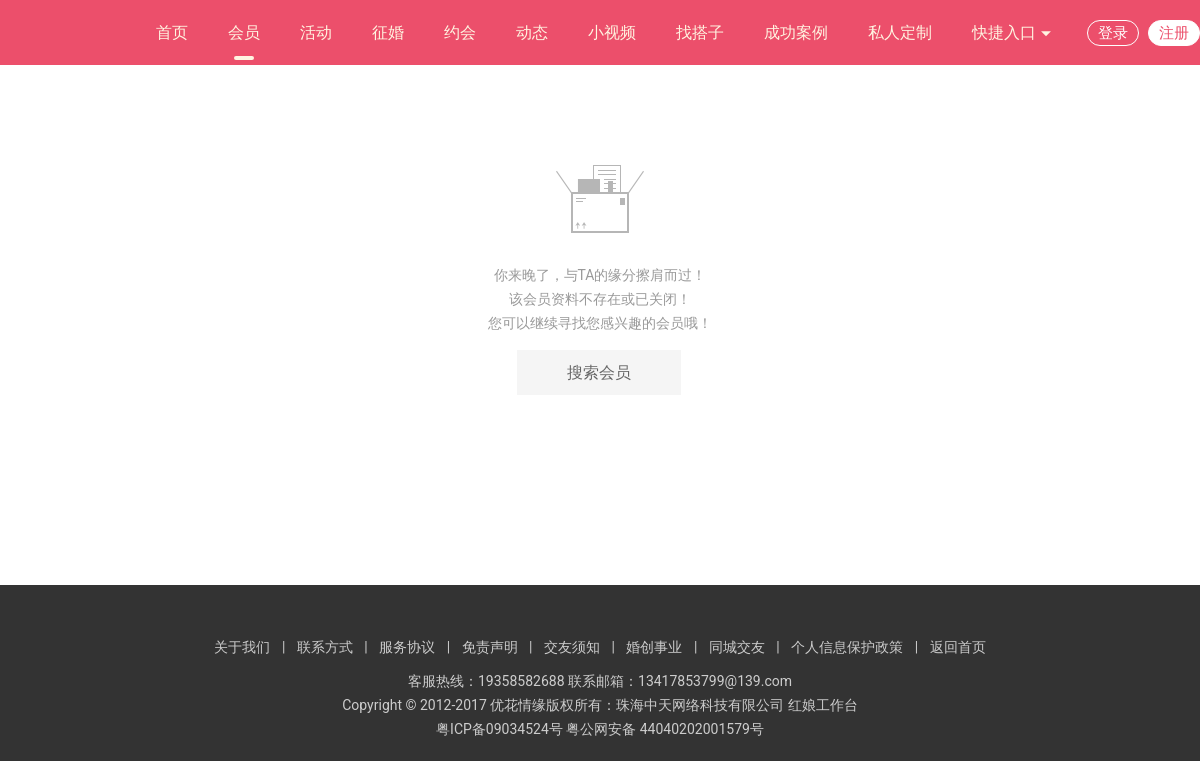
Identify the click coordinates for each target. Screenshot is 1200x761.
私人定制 (900, 32)
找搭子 (700, 32)
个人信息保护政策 (847, 647)
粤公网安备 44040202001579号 (665, 729)
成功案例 (796, 32)
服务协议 (407, 647)
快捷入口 (1012, 33)
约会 (460, 32)
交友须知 (572, 647)
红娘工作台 (823, 705)
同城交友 (737, 647)
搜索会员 (599, 372)
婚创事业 (654, 647)
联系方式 (325, 647)
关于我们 (242, 647)
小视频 (612, 32)
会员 (244, 32)
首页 (172, 32)
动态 (532, 32)
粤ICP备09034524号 (499, 729)
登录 (1113, 33)
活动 (316, 32)
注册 (1174, 33)
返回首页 (958, 647)
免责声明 (490, 647)
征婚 (388, 32)
